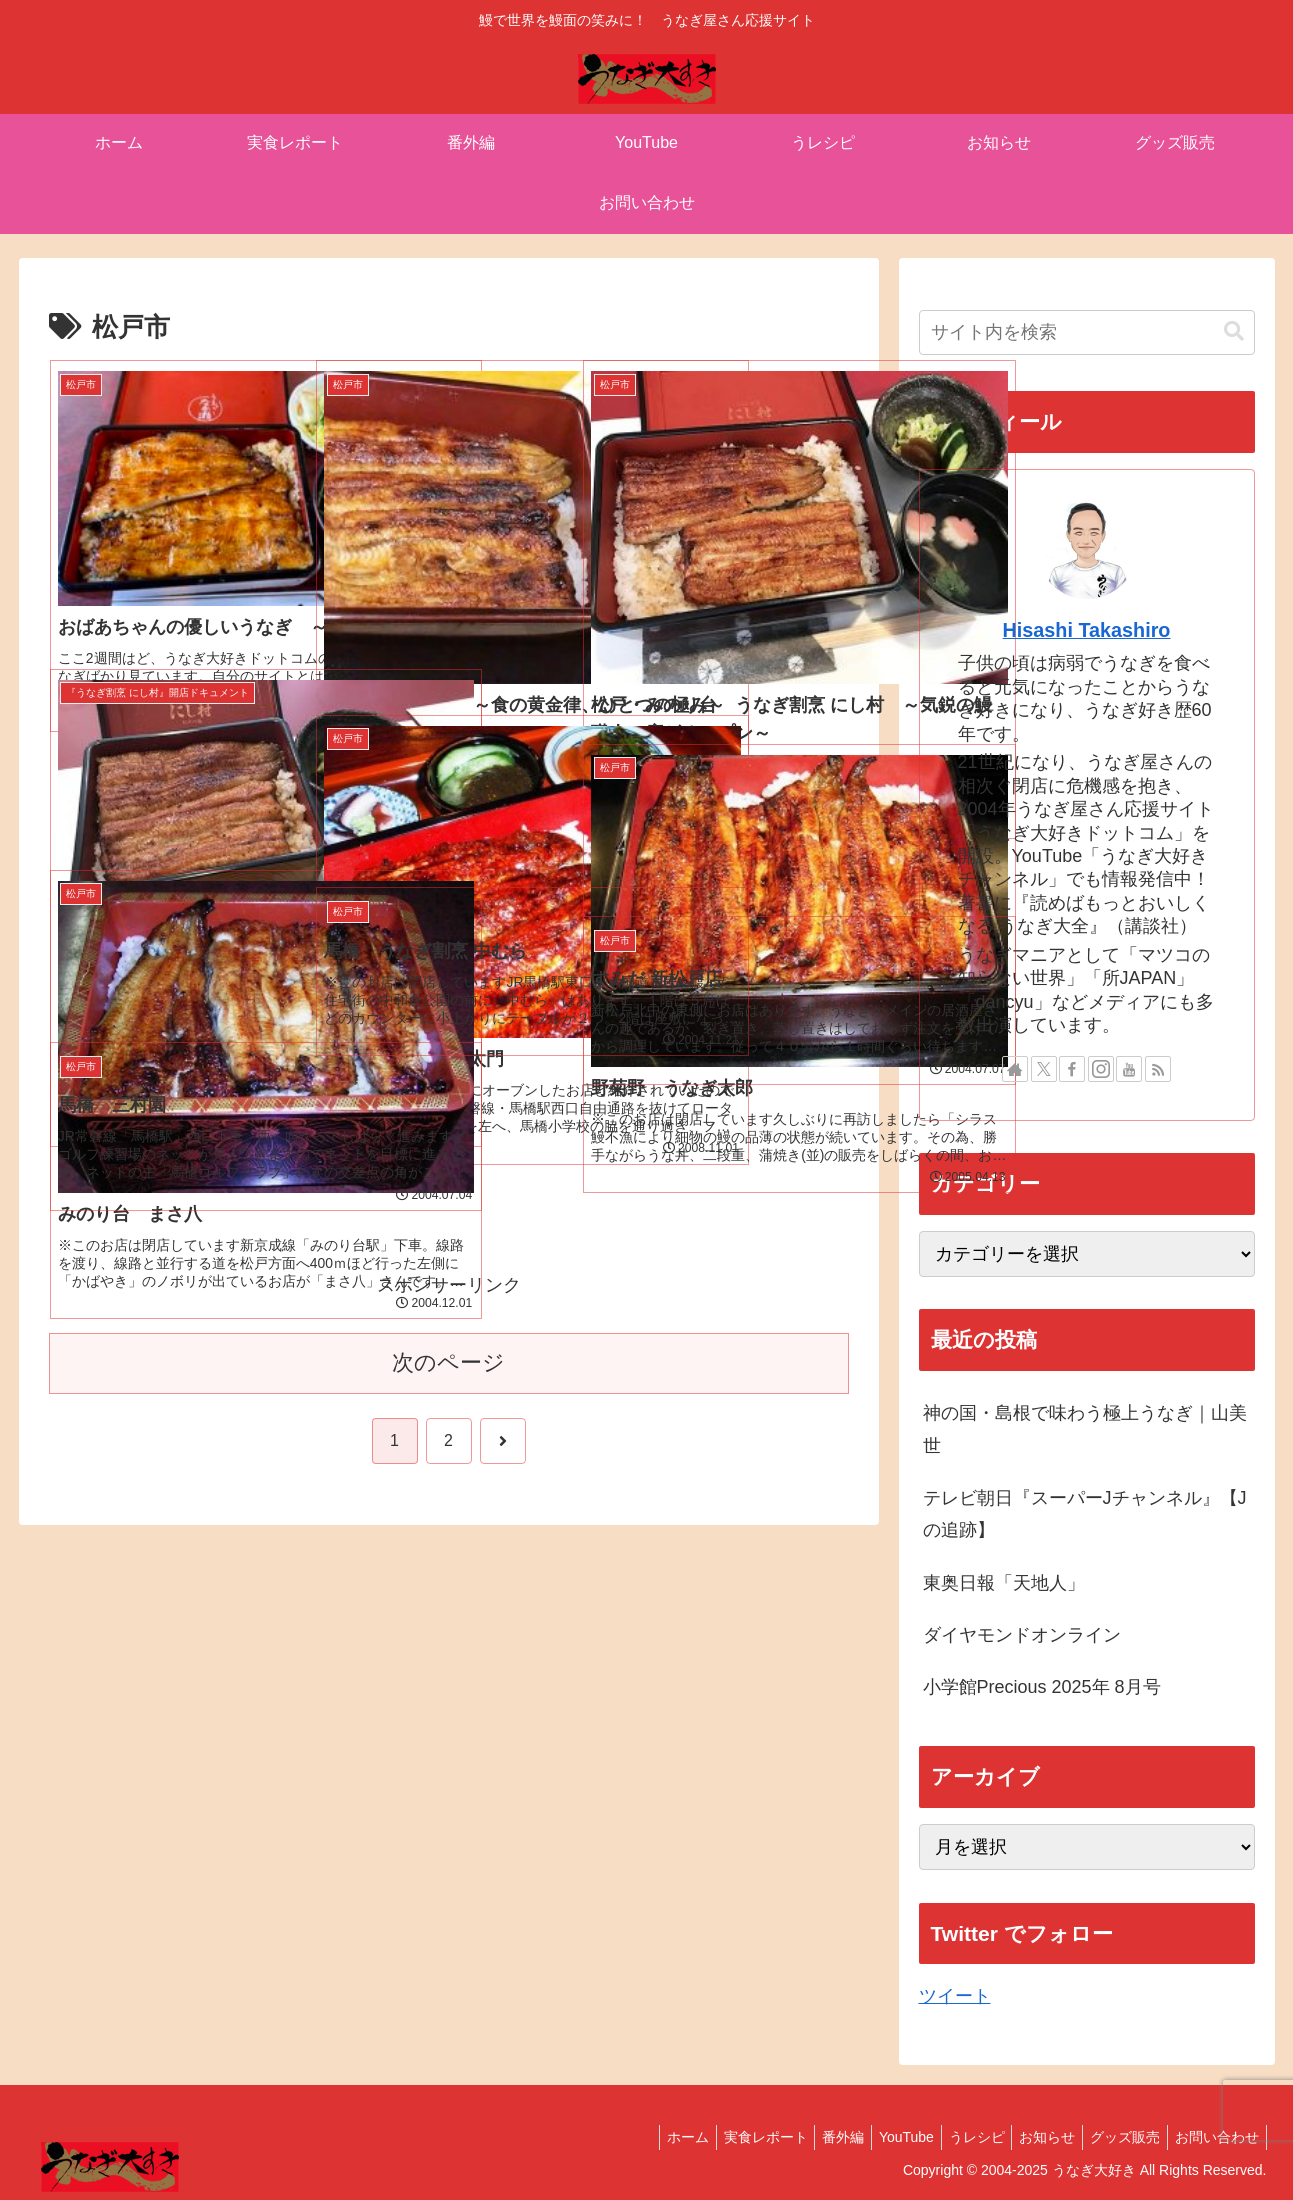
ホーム (640, 2137)
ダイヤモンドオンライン (1022, 1635)
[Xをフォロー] (1044, 1069)
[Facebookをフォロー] (1072, 1069)
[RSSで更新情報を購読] (1158, 1069)
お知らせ (1032, 2137)
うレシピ (955, 2137)
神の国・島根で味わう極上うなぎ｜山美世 (1085, 1429)
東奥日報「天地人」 (1004, 1583)
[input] (1087, 332)
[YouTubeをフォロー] (1129, 1069)
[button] (1234, 331)
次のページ (448, 1362)
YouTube (877, 2137)
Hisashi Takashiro (1087, 630)
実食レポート (724, 2137)
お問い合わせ (1214, 2137)
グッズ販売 (1116, 2137)
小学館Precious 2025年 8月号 (1042, 1687)
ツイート (955, 1996)
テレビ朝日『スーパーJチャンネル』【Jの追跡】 (1085, 1514)
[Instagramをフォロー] (1101, 1069)
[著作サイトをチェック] (1015, 1069)
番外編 (808, 2137)
